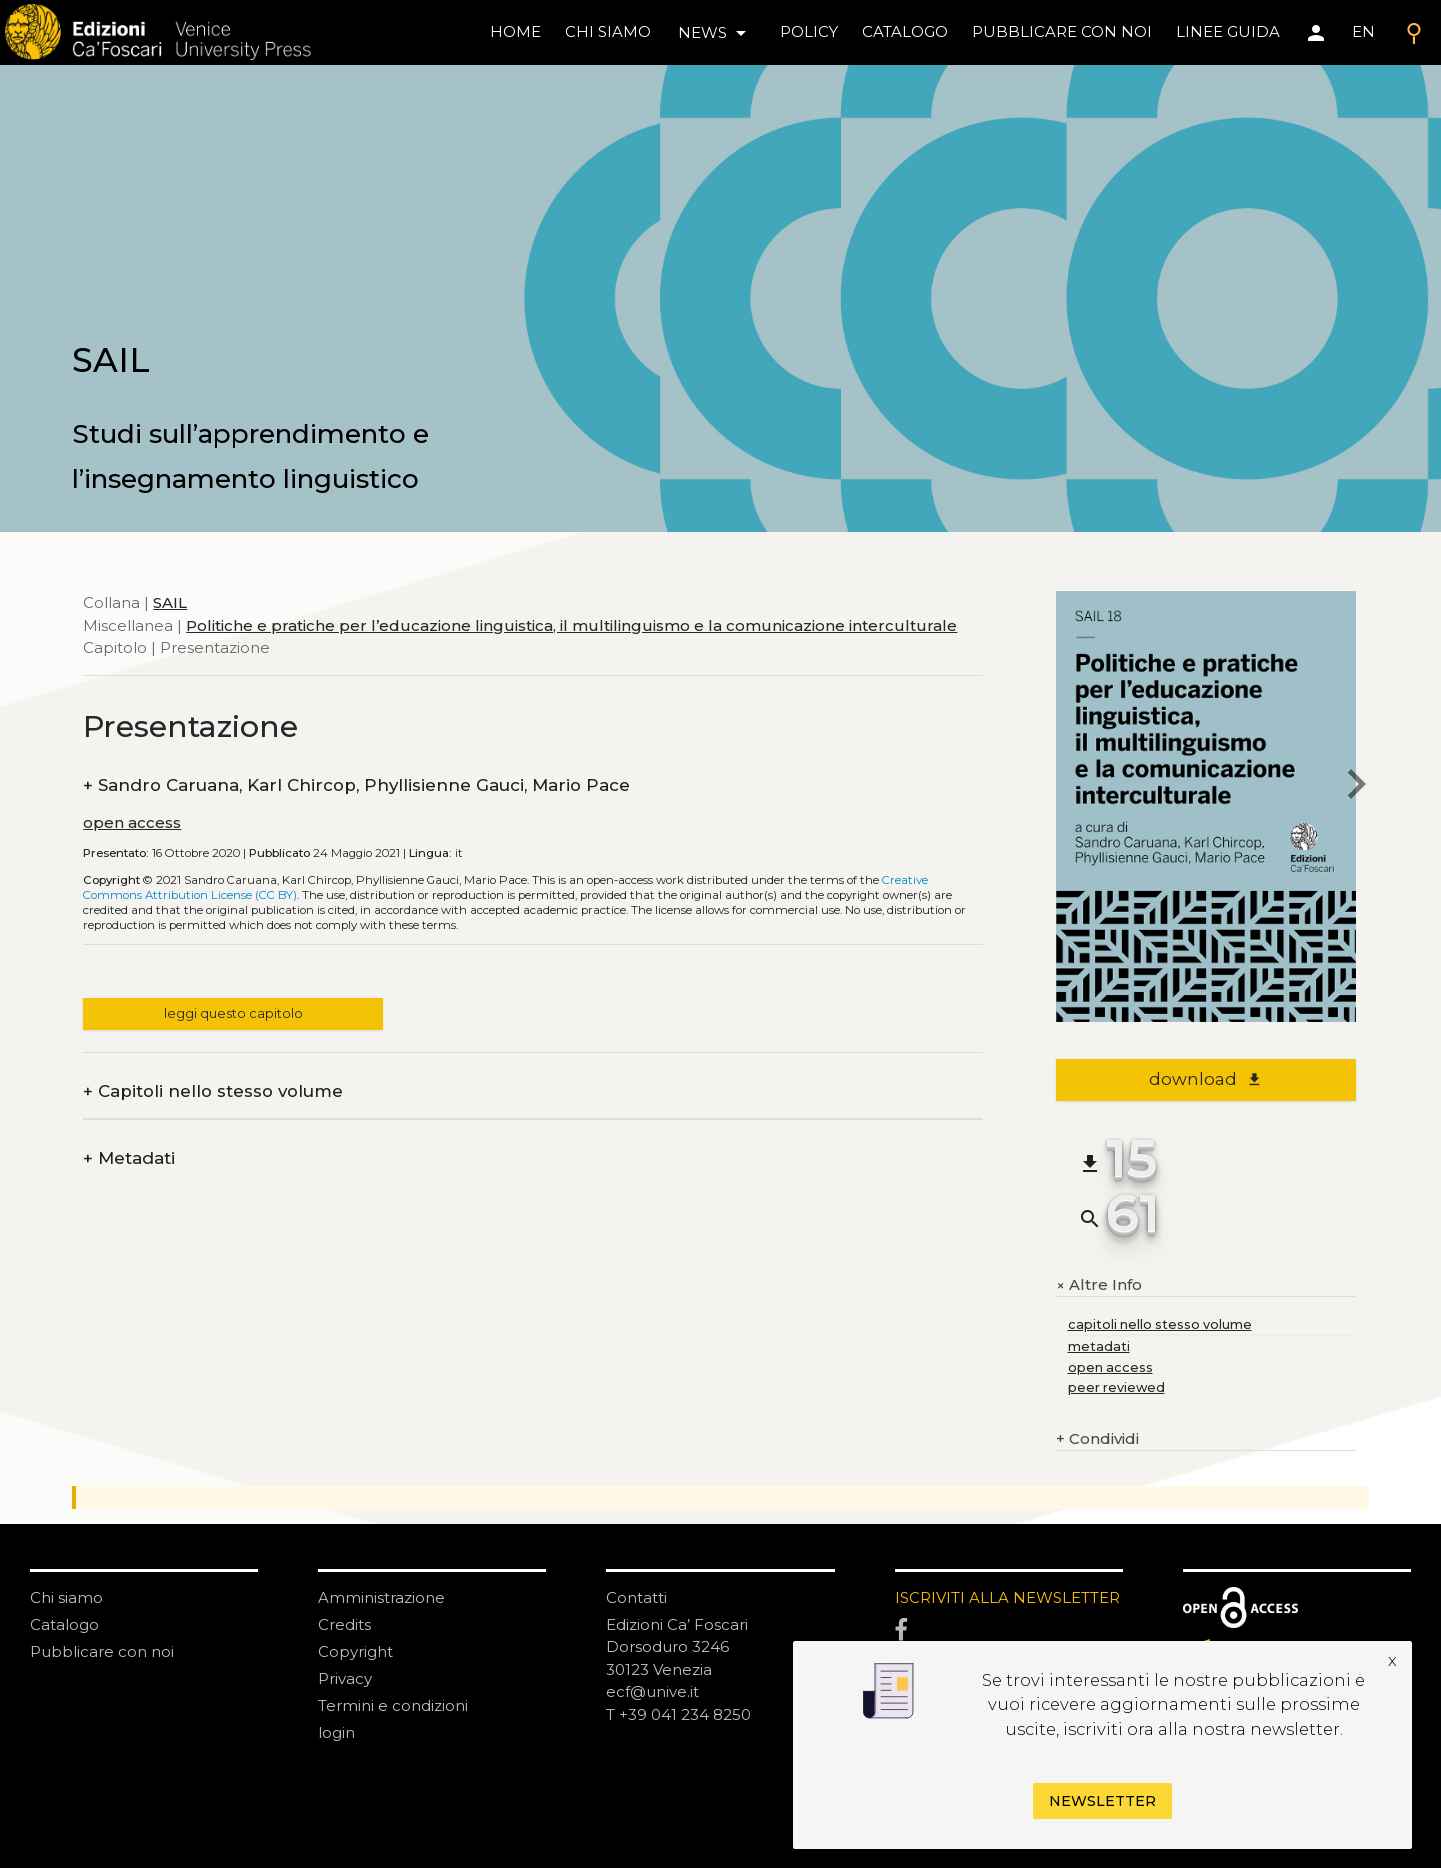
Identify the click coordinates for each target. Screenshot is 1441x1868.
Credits (344, 1624)
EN (1363, 31)
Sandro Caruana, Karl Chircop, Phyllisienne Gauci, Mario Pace (356, 785)
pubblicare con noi (1062, 31)
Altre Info (1099, 1285)
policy (809, 31)
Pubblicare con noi (102, 1651)
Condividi (1097, 1439)
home (515, 31)
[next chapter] (1356, 787)
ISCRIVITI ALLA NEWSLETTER (1007, 1597)
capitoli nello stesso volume (1160, 1324)
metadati (1099, 1346)
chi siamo (608, 31)
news (715, 33)
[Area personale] (1316, 33)
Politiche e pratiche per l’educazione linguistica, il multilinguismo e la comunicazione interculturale (571, 625)
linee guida (1228, 31)
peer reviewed (1116, 1387)
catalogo (905, 31)
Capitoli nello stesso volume (213, 1091)
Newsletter (1102, 1801)
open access (132, 822)
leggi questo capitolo (233, 1013)
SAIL (170, 602)
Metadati (129, 1158)
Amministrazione (381, 1597)
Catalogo (64, 1624)
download (1205, 1079)
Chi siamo (66, 1597)
